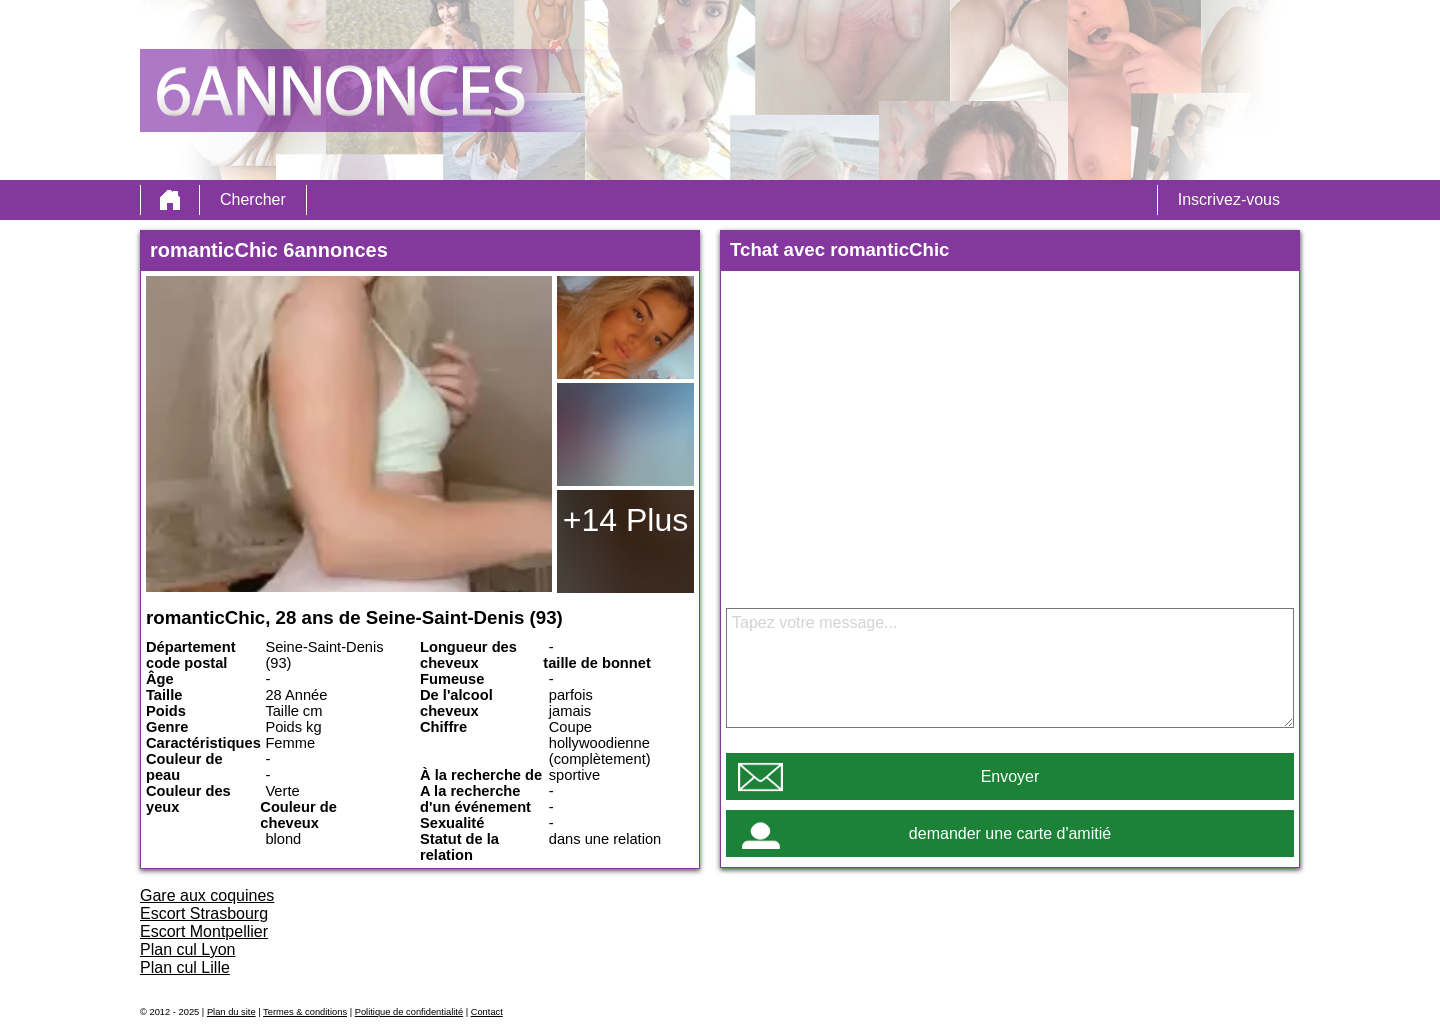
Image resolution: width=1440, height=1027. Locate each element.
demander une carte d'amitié (1010, 833)
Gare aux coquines (207, 895)
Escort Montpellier (204, 931)
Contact (487, 1012)
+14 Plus (625, 520)
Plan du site (231, 1012)
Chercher (253, 199)
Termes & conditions (305, 1012)
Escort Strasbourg (204, 913)
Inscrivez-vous (1229, 199)
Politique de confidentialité (409, 1012)
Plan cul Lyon (187, 949)
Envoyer (1010, 776)
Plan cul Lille (185, 967)
